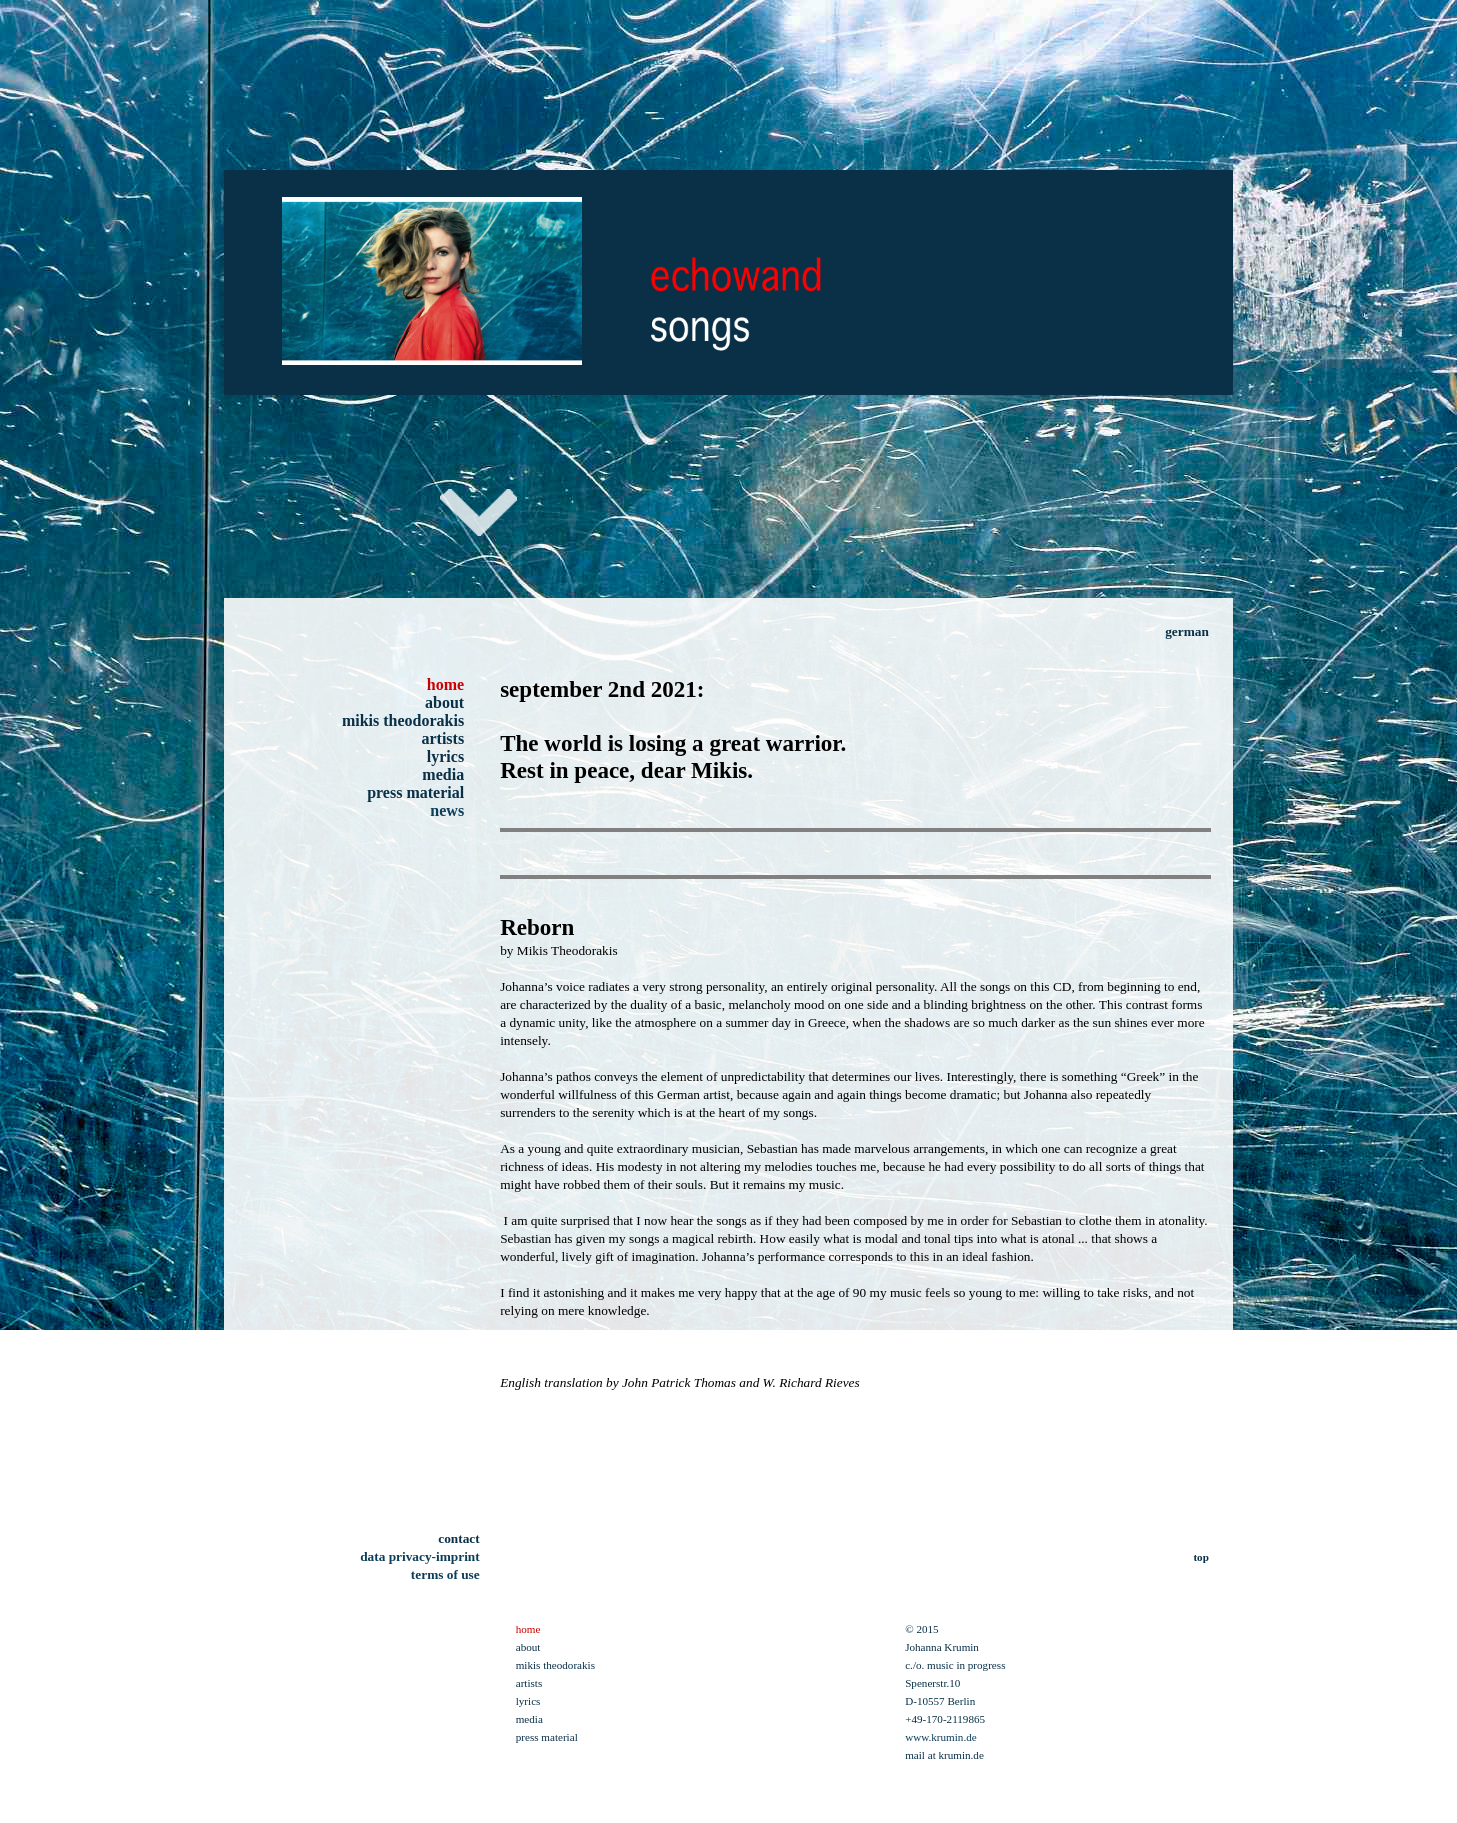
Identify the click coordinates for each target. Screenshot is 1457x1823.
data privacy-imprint (420, 1556)
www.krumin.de (940, 1737)
